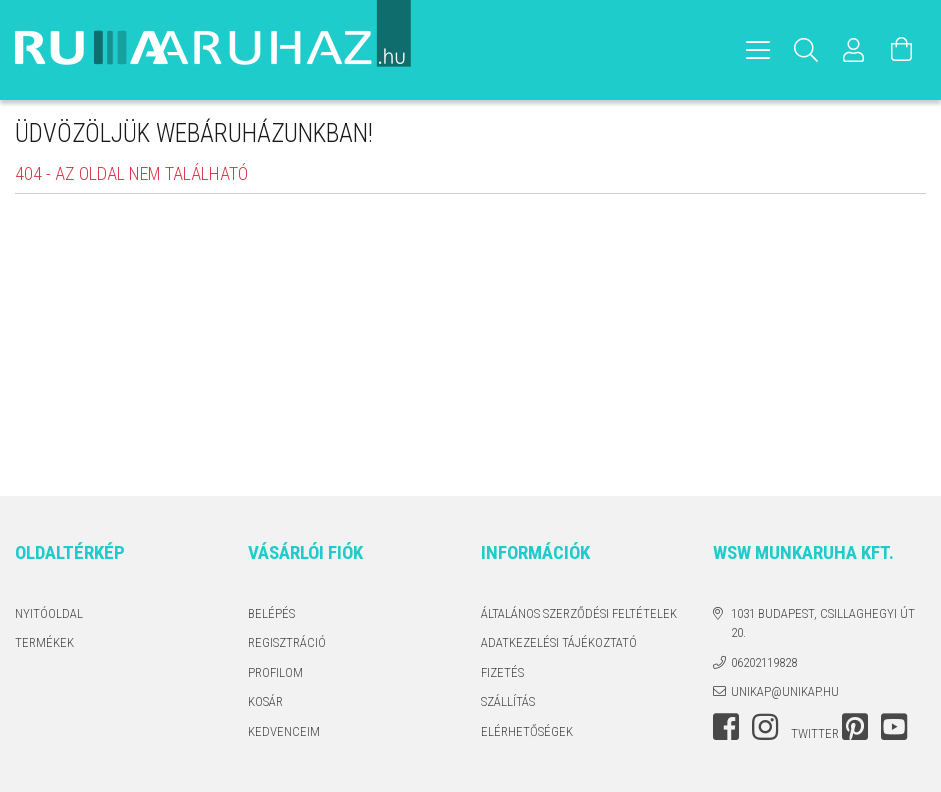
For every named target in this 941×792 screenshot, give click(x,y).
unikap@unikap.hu (785, 691)
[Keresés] (806, 50)
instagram (765, 727)
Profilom (275, 672)
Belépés (271, 613)
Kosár (265, 701)
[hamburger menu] (758, 50)
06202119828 (764, 662)
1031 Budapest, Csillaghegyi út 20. (823, 623)
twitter (815, 733)
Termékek (44, 642)
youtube (894, 727)
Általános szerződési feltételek (579, 613)
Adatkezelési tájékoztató (559, 642)
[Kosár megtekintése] (902, 50)
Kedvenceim (284, 731)
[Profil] (854, 50)
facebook (726, 727)
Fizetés (502, 672)
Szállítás (508, 701)
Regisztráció (287, 642)
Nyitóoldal (49, 613)
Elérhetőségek (527, 731)
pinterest (855, 727)
